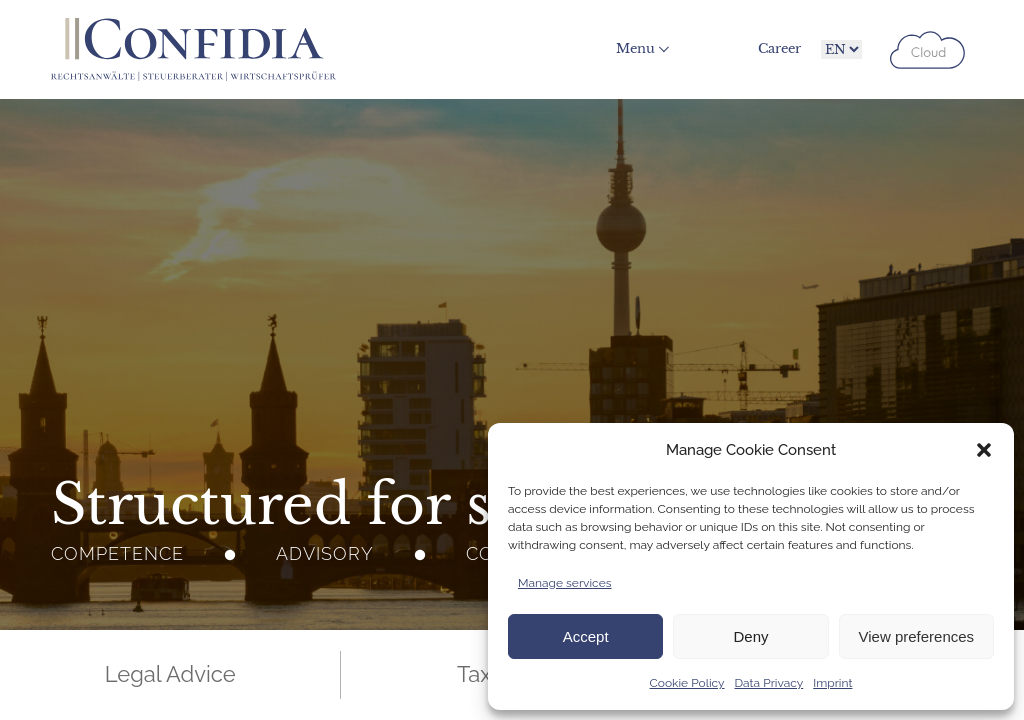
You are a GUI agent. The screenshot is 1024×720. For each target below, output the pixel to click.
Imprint (832, 683)
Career (779, 48)
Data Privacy (769, 683)
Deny (750, 636)
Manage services (565, 583)
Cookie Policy (687, 683)
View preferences (917, 636)
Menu (635, 48)
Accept (586, 636)
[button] (984, 450)
